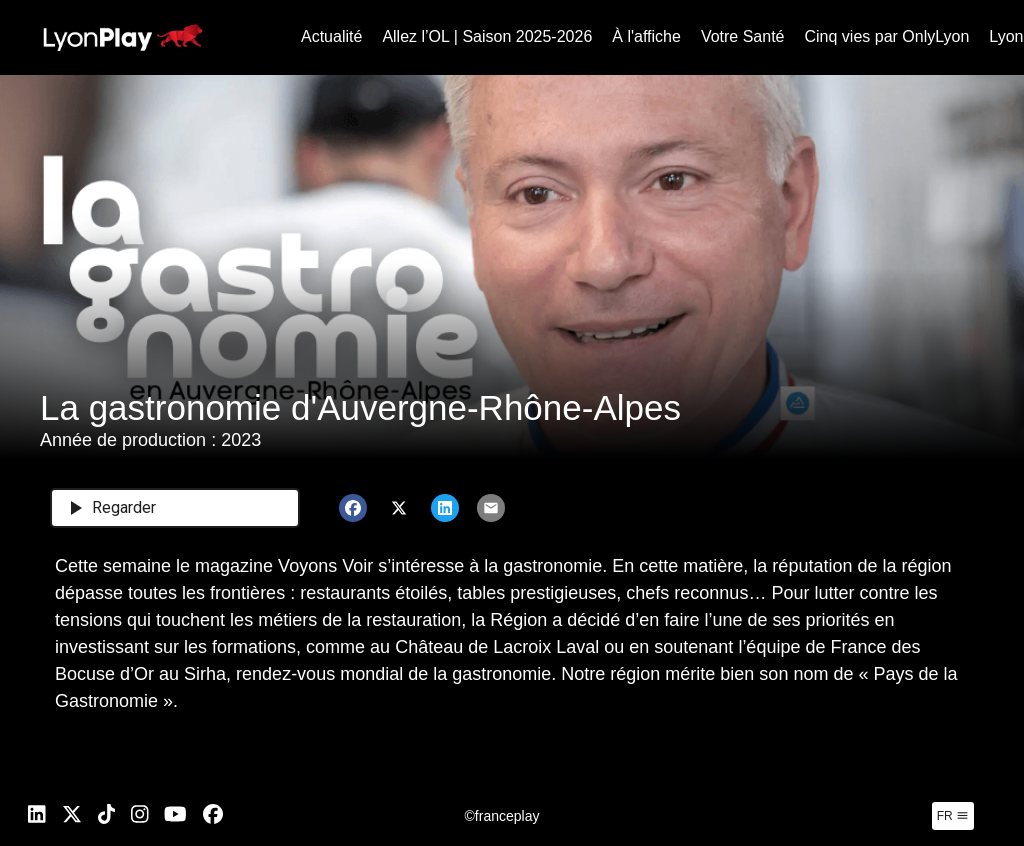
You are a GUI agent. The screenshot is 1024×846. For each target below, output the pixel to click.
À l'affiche (646, 36)
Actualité (331, 36)
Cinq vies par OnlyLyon (887, 36)
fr (953, 816)
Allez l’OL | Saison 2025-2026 (487, 36)
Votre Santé (743, 36)
